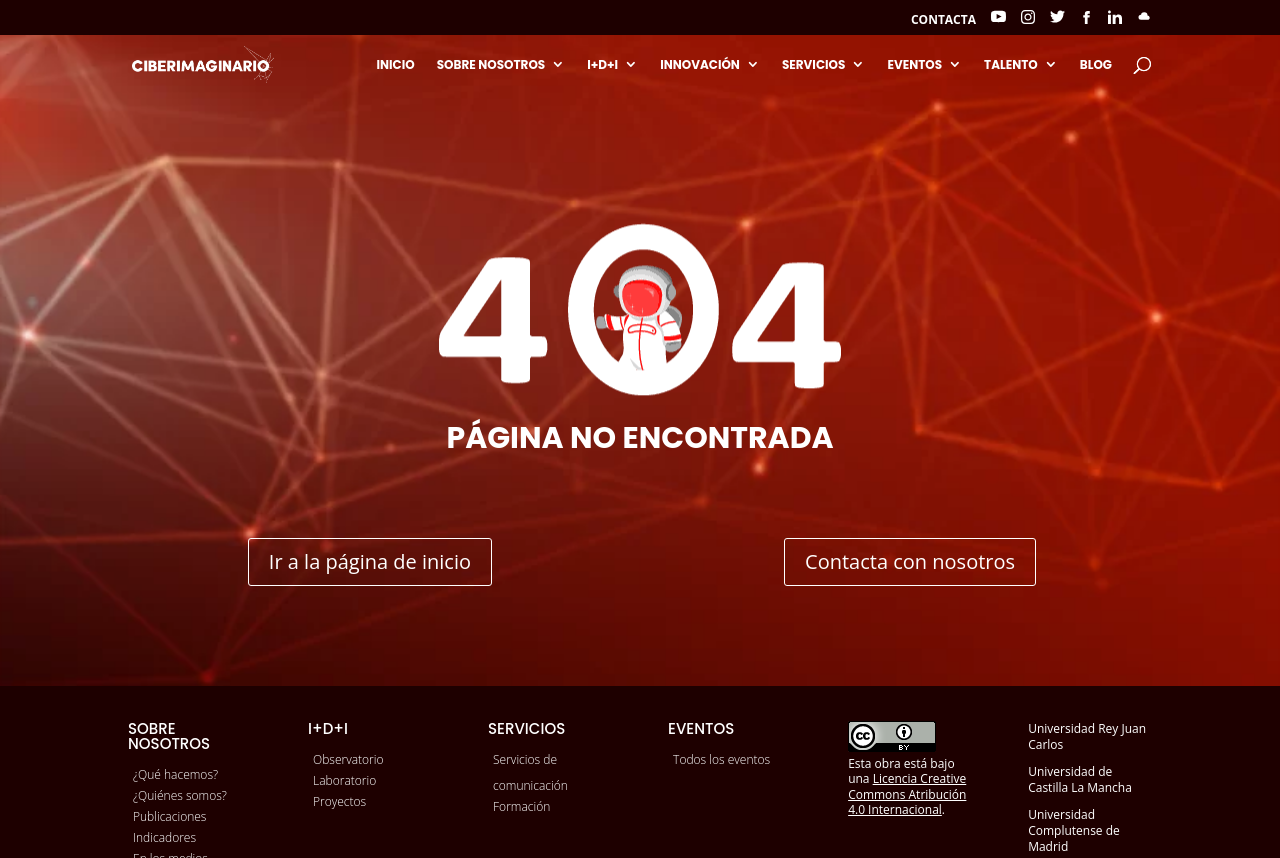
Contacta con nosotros (910, 561)
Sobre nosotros (491, 65)
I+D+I (602, 65)
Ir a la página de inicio (370, 561)
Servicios (814, 65)
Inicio (395, 65)
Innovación (700, 65)
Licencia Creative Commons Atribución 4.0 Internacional (907, 794)
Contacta (943, 21)
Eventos (914, 65)
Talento (1011, 65)
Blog (1096, 65)
